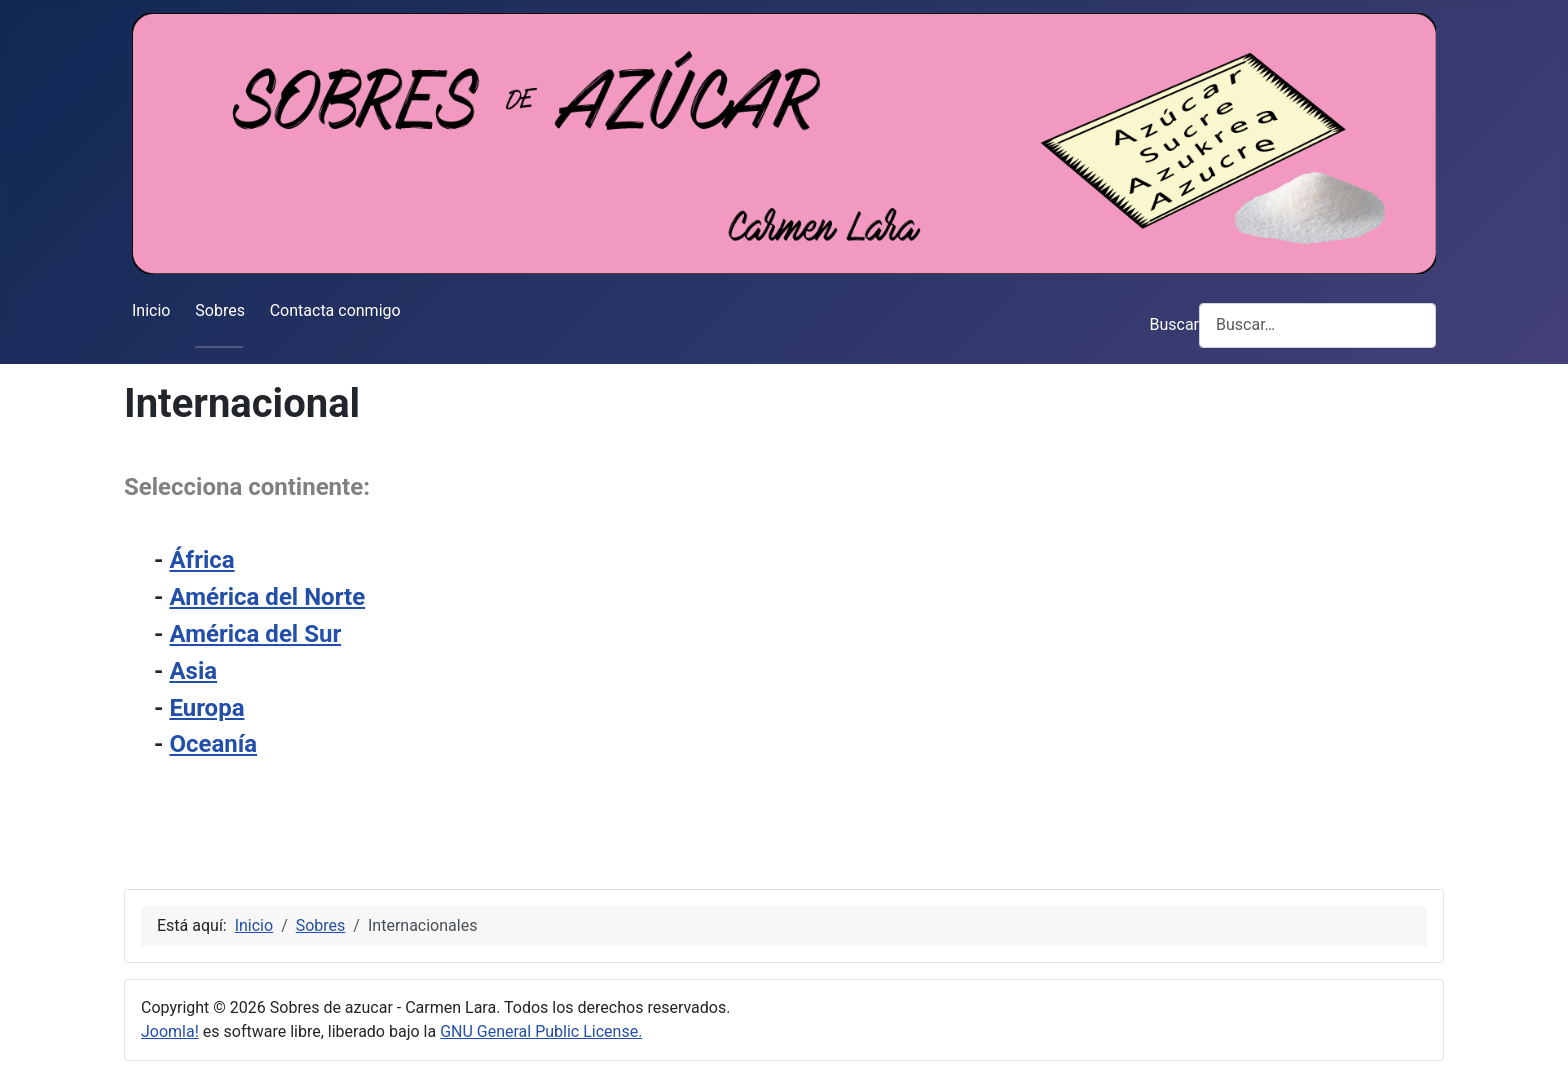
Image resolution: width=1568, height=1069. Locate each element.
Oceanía (213, 744)
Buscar (1174, 324)
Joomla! (170, 1031)
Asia (193, 671)
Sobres (220, 310)
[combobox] (1317, 325)
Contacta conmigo (335, 310)
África (201, 560)
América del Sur (255, 634)
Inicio (151, 310)
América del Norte (267, 597)
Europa (206, 708)
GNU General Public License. (541, 1031)
